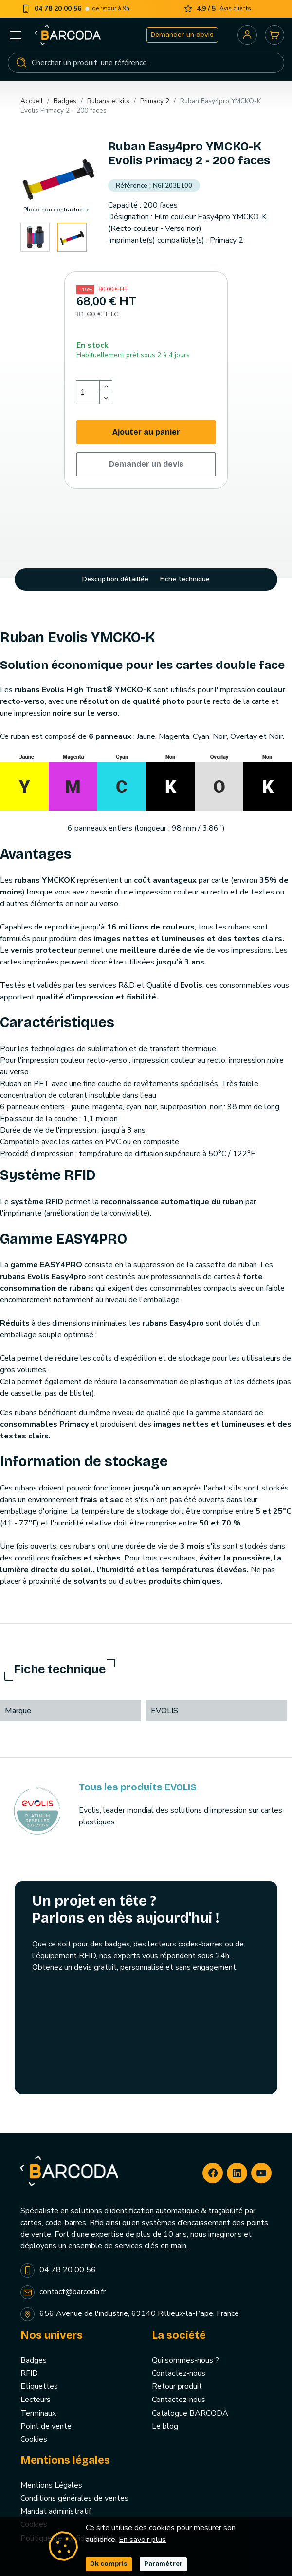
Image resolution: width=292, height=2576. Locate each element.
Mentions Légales (51, 2485)
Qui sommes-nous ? (185, 2360)
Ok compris (109, 2564)
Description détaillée (115, 579)
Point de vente (46, 2426)
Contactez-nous (178, 2373)
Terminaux (38, 2413)
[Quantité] (88, 392)
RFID (29, 2373)
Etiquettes (39, 2386)
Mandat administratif (55, 2511)
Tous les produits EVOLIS (138, 1787)
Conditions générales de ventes (74, 2498)
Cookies (33, 2439)
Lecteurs (35, 2399)
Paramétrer (163, 2564)
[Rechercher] (146, 63)
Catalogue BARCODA (190, 2413)
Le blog (165, 2426)
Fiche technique (185, 579)
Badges (33, 2360)
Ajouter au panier (146, 432)
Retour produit (177, 2386)
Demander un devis (182, 35)
